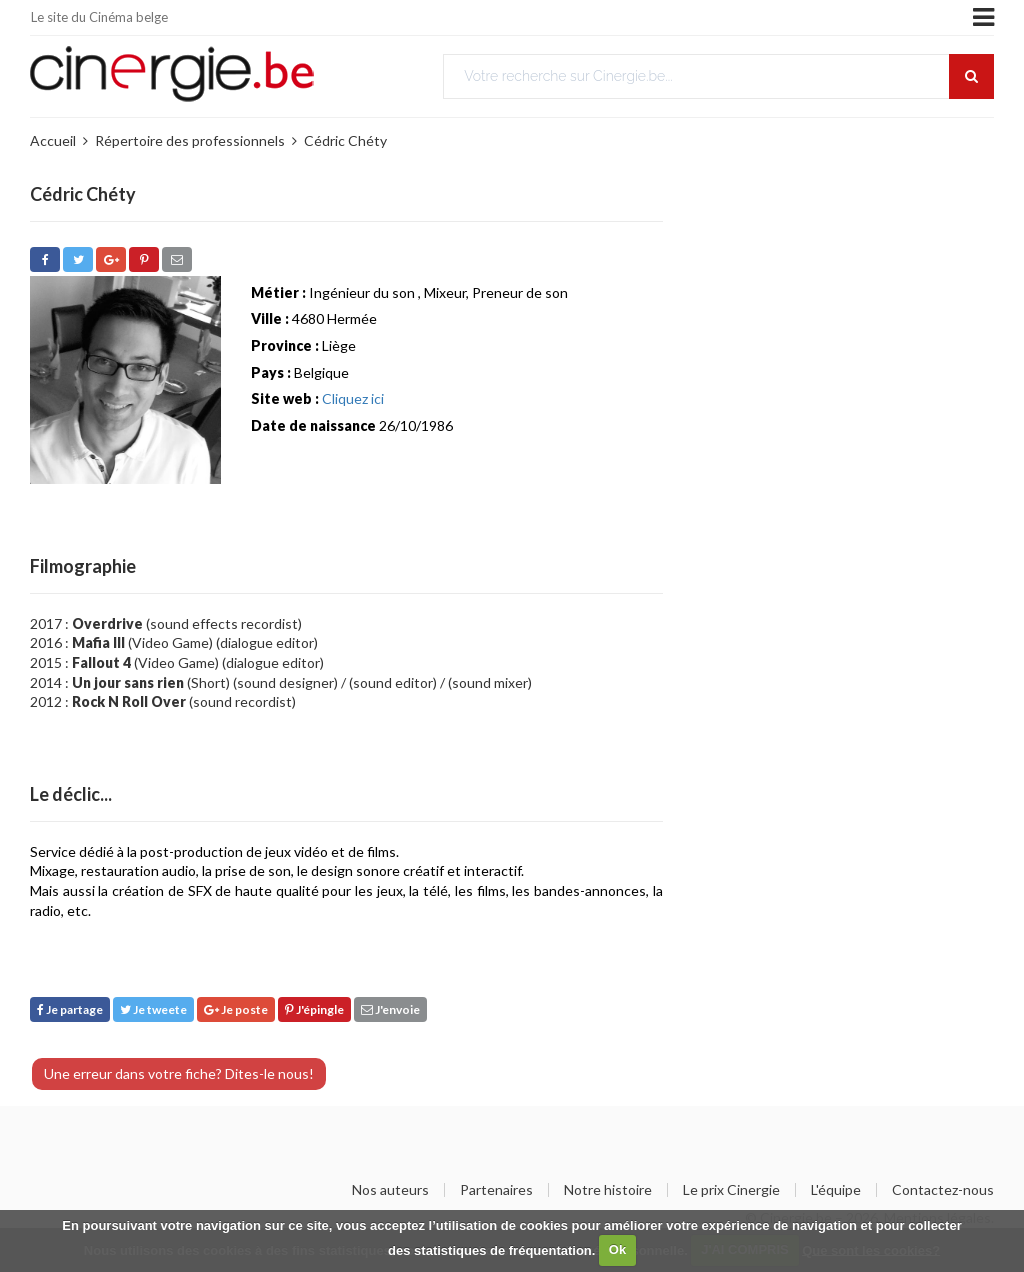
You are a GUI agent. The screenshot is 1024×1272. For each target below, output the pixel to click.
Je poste (236, 1009)
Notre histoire (608, 1190)
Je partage (70, 1009)
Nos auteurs (390, 1190)
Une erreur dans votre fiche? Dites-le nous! (179, 1073)
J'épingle (314, 1009)
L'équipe (836, 1190)
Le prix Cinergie (731, 1190)
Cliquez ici (353, 398)
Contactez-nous (943, 1190)
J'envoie (390, 1009)
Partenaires (496, 1190)
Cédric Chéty (345, 140)
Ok (617, 1249)
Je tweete (153, 1009)
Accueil (53, 140)
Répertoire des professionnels (190, 140)
